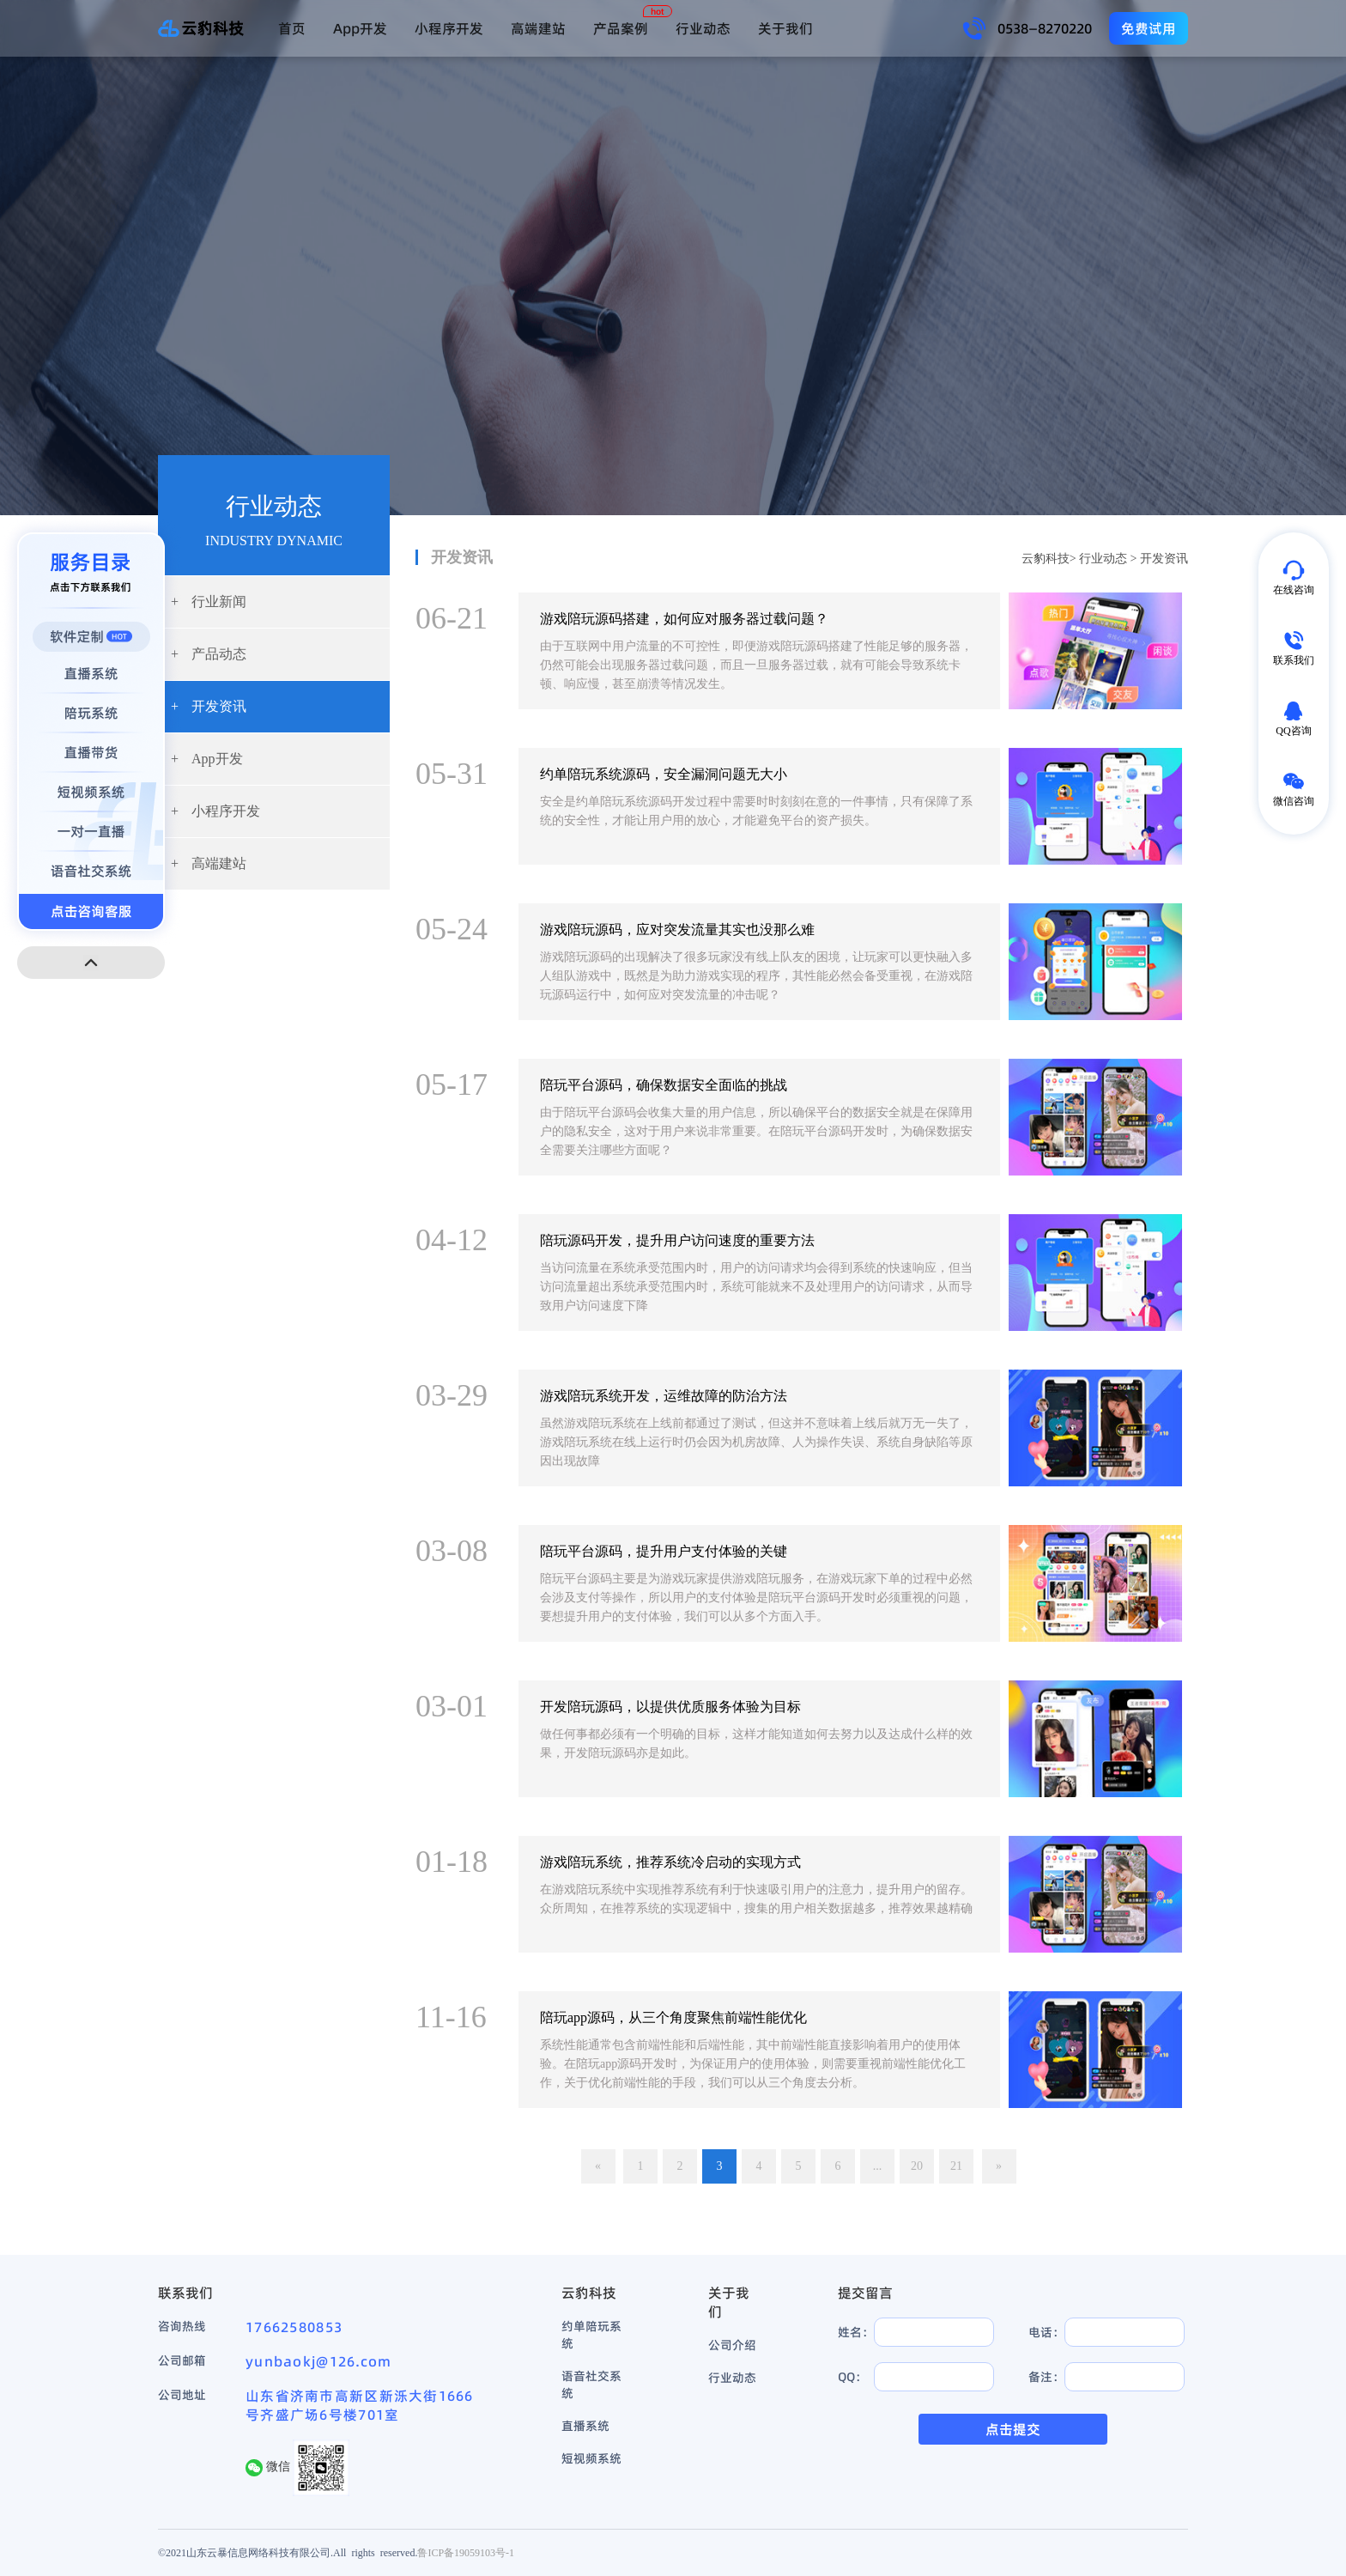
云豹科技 (1046, 558)
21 (956, 2166)
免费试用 (1148, 28)
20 (917, 2166)
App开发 (360, 28)
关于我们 (785, 28)
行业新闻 (208, 601)
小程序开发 (449, 28)
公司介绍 (732, 2345)
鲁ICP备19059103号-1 (465, 2552)
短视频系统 (591, 2458)
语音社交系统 (591, 2384)
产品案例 (620, 28)
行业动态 (703, 28)
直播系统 (585, 2425)
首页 (292, 28)
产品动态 (208, 654)
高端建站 (538, 28)
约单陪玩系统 (591, 2335)
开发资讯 (208, 706)
